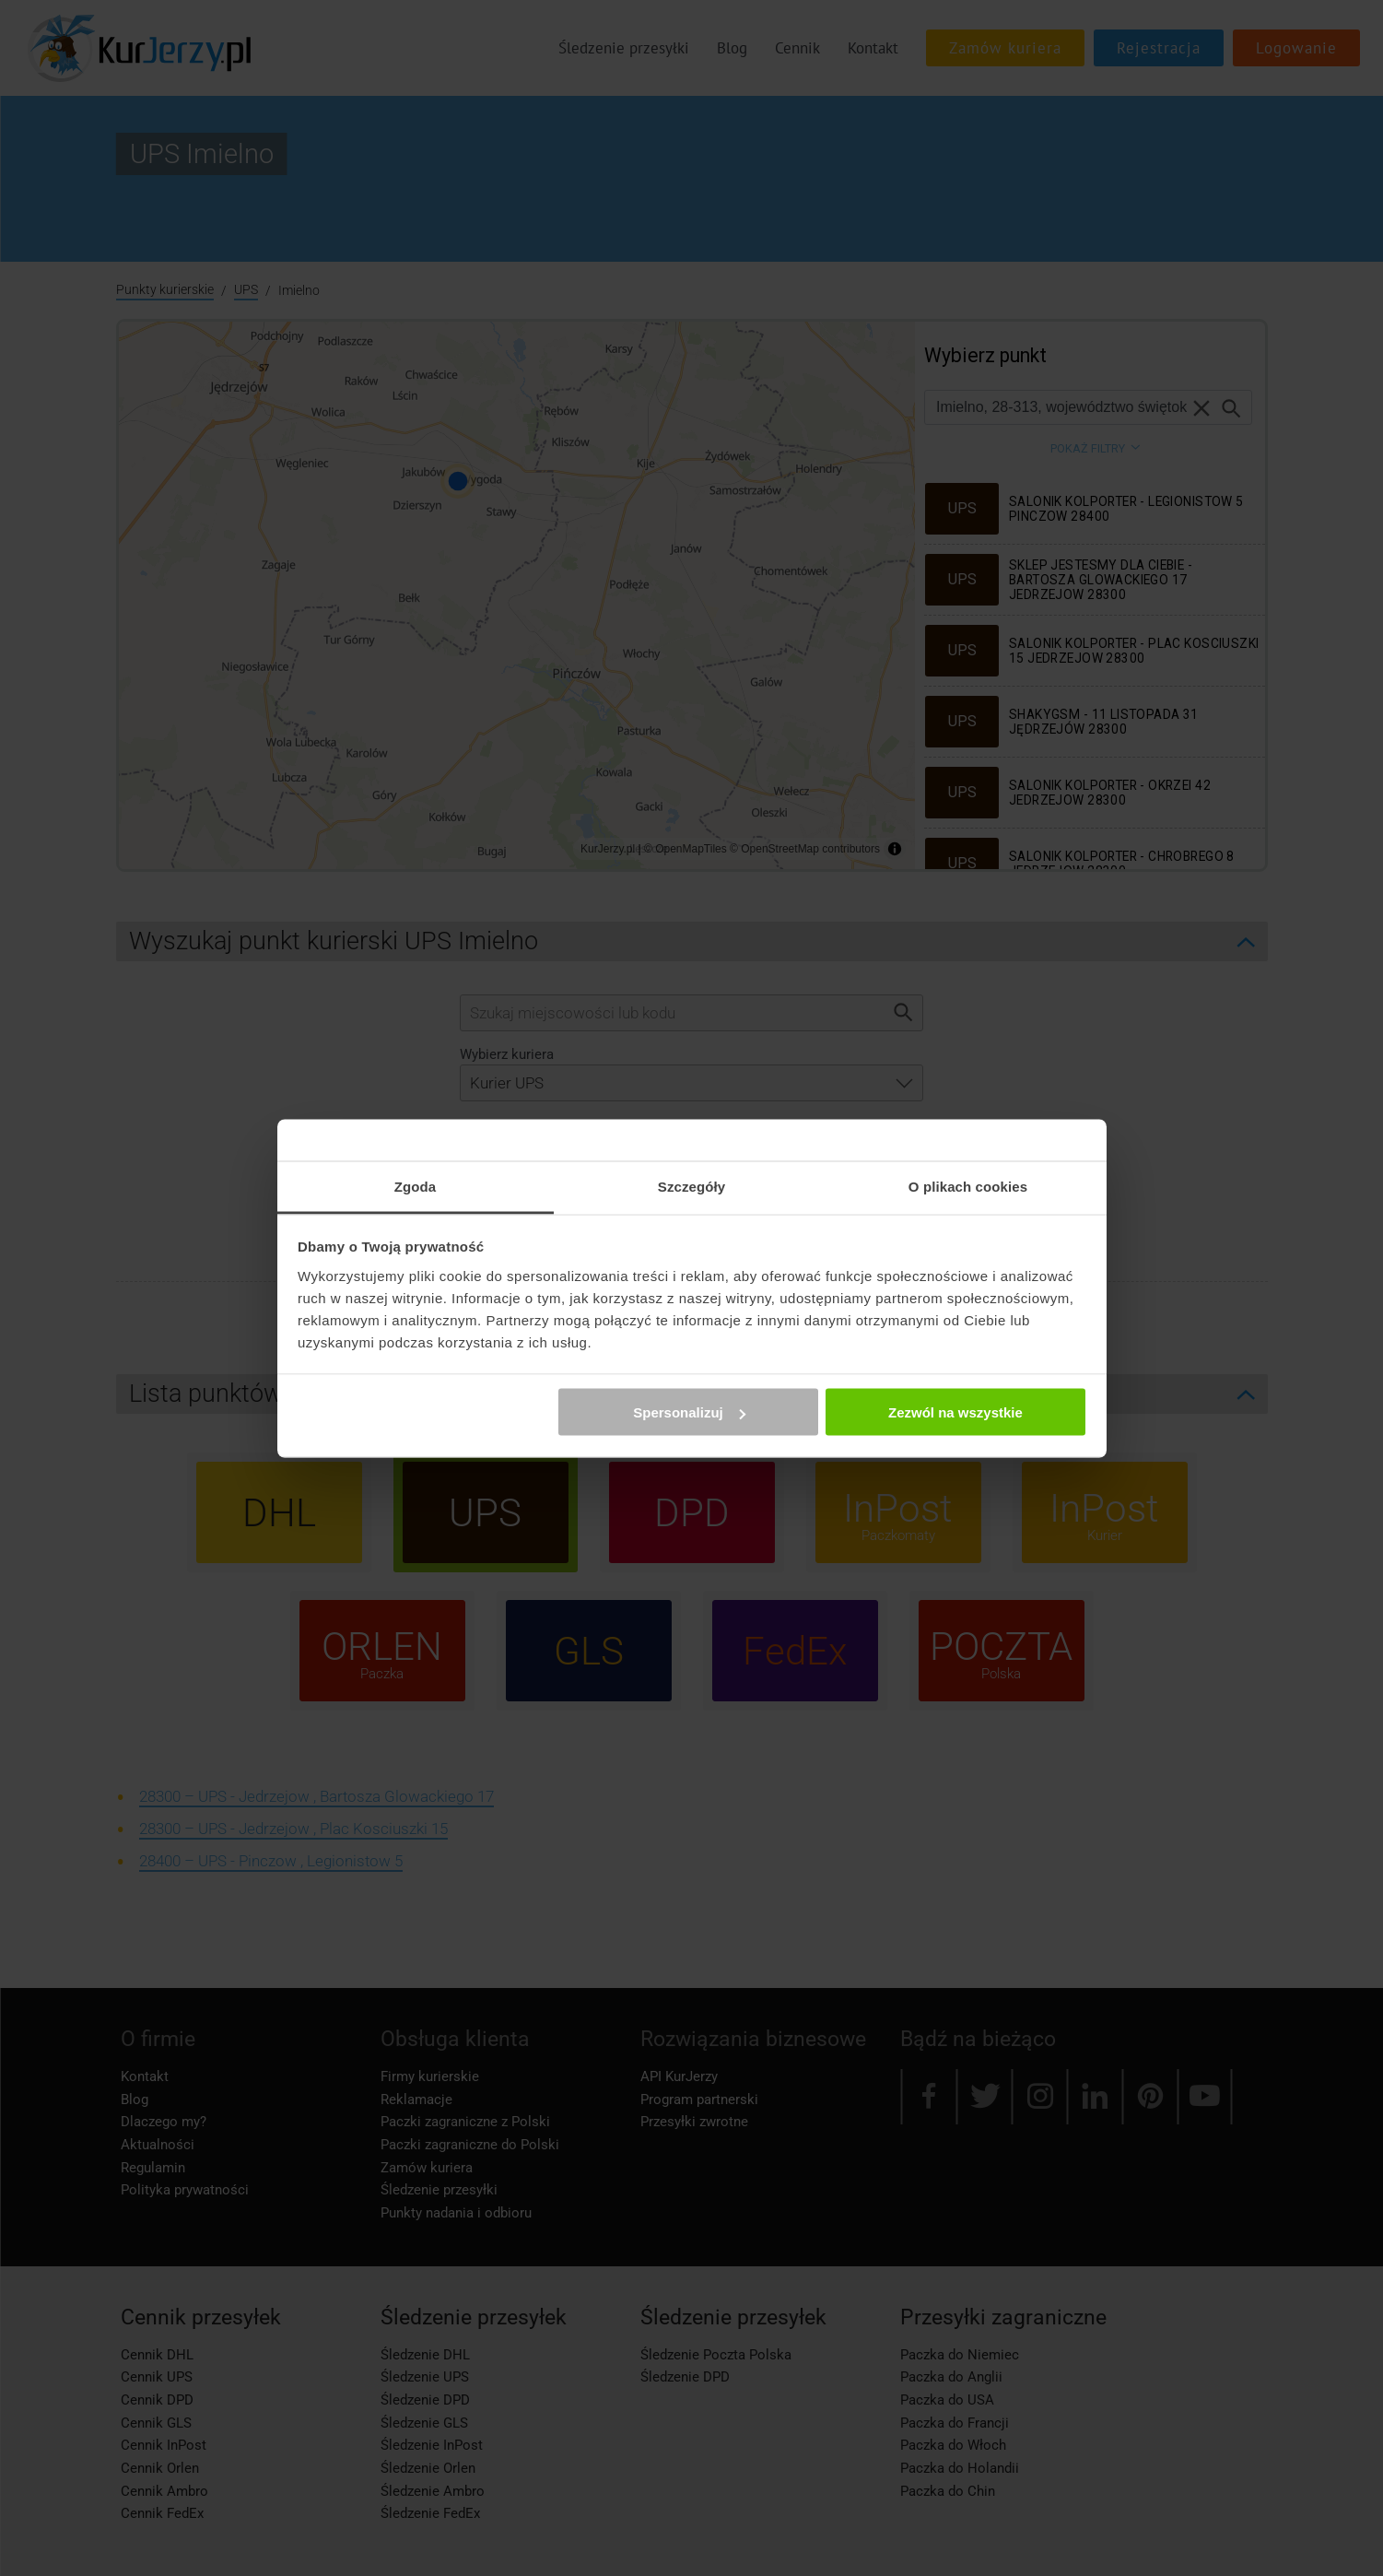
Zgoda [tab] (415, 1186)
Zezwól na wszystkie (955, 1412)
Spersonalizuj (689, 1412)
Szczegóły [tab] (691, 1186)
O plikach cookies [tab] (967, 1186)
